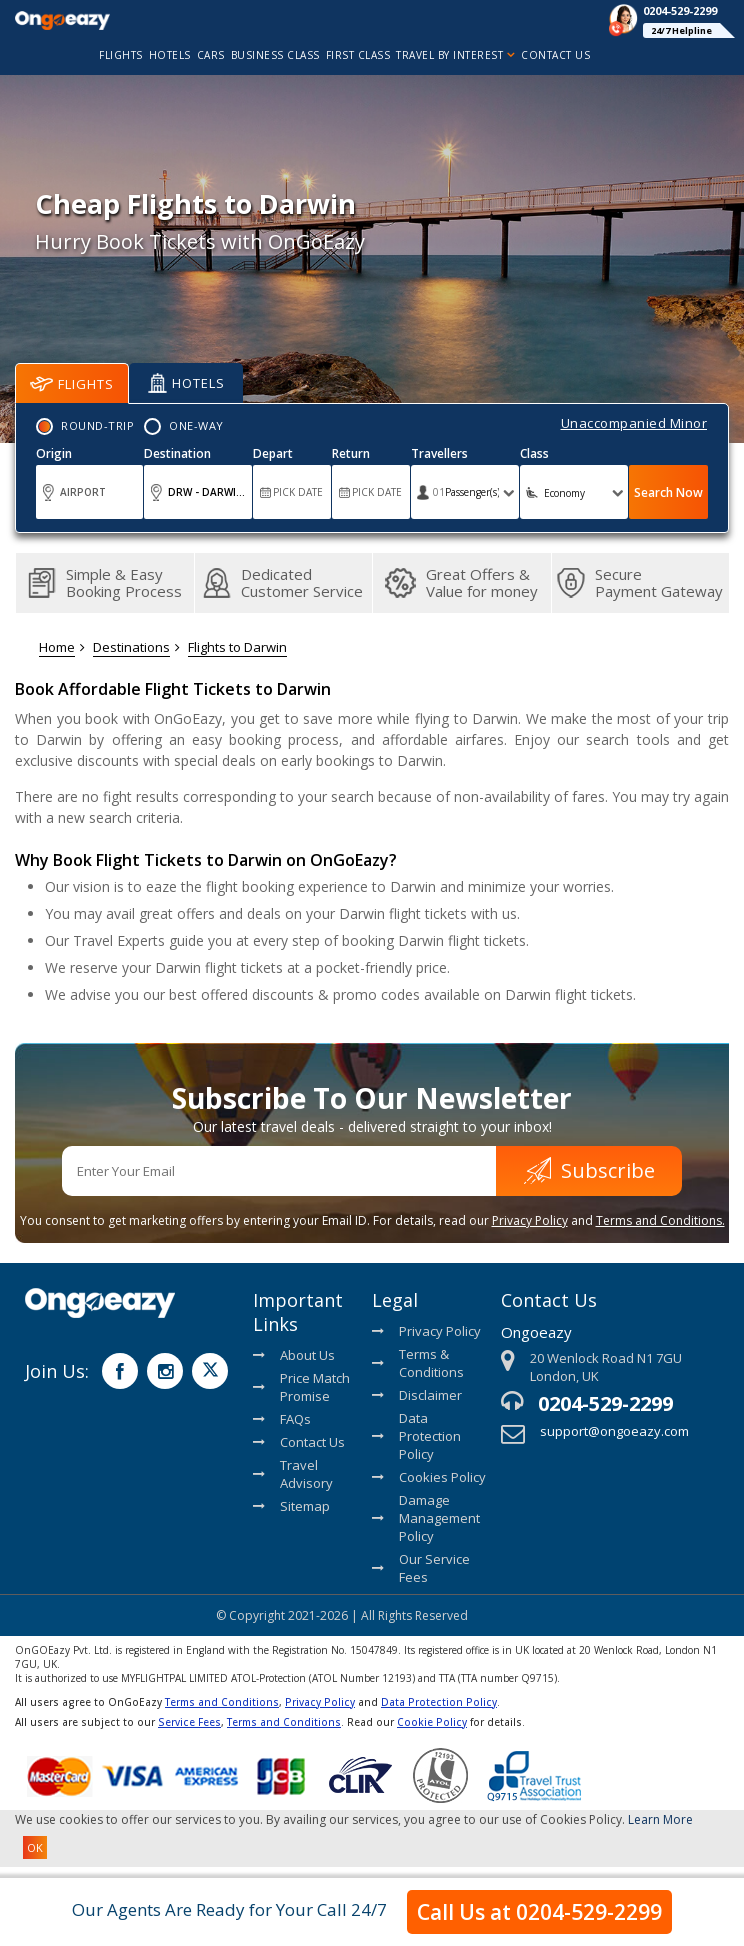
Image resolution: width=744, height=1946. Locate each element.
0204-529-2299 (605, 1403)
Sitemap (291, 1506)
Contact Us (555, 55)
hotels (170, 55)
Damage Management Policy (426, 1518)
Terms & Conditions (418, 1363)
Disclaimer (417, 1395)
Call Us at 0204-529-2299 (539, 1912)
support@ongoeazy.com (614, 1431)
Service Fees (189, 1722)
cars (211, 55)
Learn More (660, 1819)
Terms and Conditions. (660, 1220)
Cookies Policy (429, 1477)
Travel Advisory (293, 1474)
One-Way (196, 425)
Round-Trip (97, 425)
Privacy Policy (530, 1220)
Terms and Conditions (222, 1702)
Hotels (186, 383)
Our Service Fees (421, 1568)
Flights (72, 384)
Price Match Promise (301, 1387)
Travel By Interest (455, 55)
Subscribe (589, 1170)
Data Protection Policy (416, 1436)
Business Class (275, 55)
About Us (294, 1355)
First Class (358, 55)
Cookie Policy (432, 1722)
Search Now (668, 492)
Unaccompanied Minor (634, 423)
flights (121, 55)
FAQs (282, 1419)
